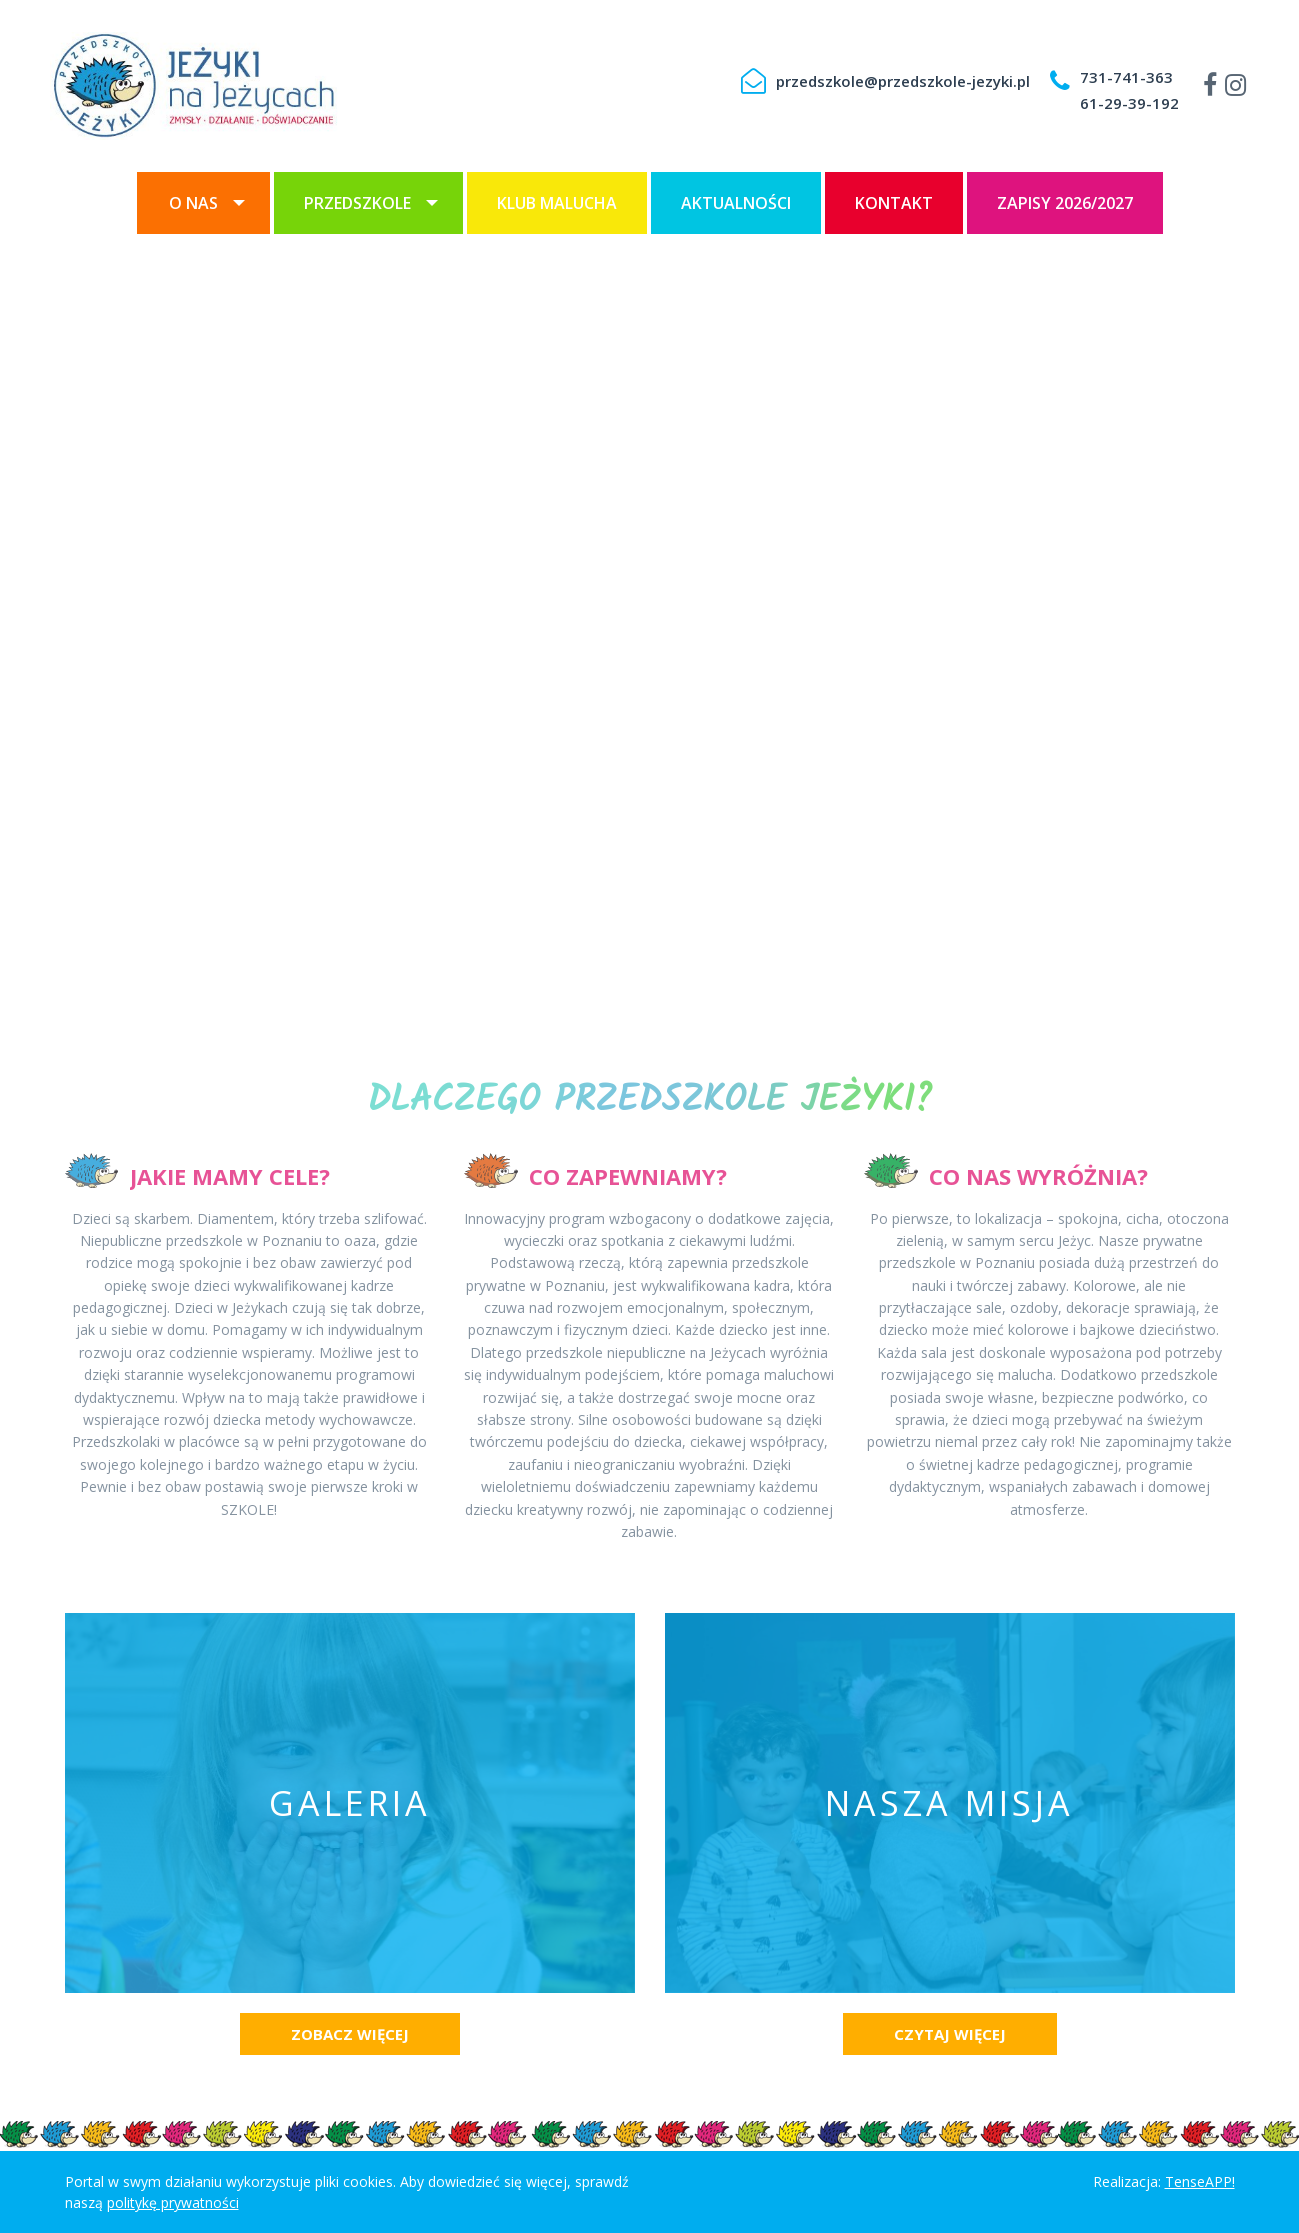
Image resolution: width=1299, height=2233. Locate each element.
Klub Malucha (557, 203)
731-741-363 (1126, 77)
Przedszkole (357, 203)
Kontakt (894, 203)
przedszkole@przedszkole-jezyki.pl (903, 81)
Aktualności (736, 203)
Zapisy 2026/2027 (1065, 203)
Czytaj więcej (950, 2034)
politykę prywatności (173, 2202)
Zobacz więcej (350, 2034)
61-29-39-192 (1129, 103)
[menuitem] (203, 203)
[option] (649, 630)
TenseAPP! (1200, 2181)
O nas (193, 203)
